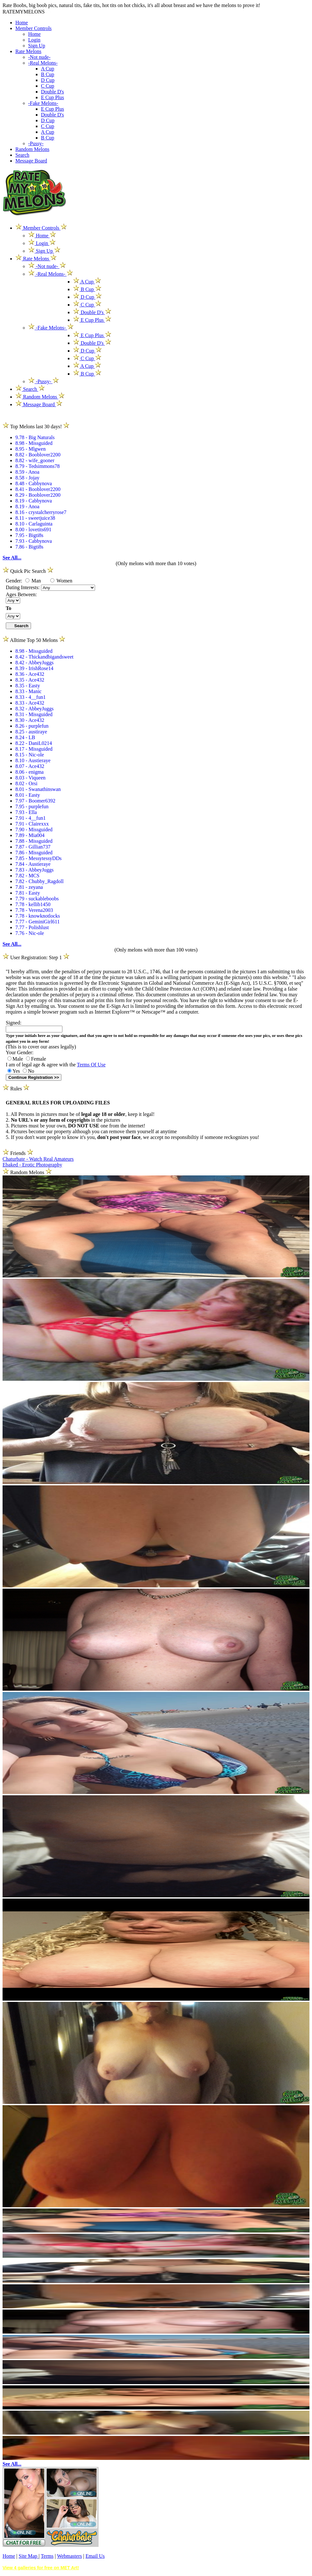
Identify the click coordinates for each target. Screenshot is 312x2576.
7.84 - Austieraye (33, 864)
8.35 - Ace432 (29, 680)
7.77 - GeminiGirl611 (37, 921)
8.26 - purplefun (32, 726)
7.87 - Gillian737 (33, 846)
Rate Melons (28, 51)
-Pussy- (36, 143)
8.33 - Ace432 (29, 703)
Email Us (95, 2556)
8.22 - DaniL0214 (33, 743)
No (28, 1071)
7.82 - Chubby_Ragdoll (39, 881)
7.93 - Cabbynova (33, 541)
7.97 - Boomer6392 (35, 800)
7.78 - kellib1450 (33, 904)
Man (33, 580)
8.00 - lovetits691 (33, 529)
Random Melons (32, 149)
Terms (47, 2556)
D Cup (47, 80)
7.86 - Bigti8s (29, 546)
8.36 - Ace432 (29, 674)
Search (22, 155)
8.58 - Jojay (27, 477)
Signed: (13, 1022)
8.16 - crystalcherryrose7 (41, 512)
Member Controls (33, 28)
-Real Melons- (43, 63)
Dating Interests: (23, 587)
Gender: (15, 580)
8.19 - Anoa (27, 506)
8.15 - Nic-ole (29, 754)
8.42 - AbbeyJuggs (34, 662)
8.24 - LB (25, 737)
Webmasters (69, 2556)
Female (36, 1059)
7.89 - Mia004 (29, 835)
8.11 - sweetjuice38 (35, 518)
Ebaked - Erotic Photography (32, 1164)
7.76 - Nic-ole (29, 933)
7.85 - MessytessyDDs (38, 858)
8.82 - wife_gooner (34, 460)
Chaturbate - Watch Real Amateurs (38, 1159)
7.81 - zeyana (29, 887)
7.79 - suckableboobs (37, 898)
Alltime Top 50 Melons (34, 640)
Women (61, 580)
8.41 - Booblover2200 (37, 489)
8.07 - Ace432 (29, 766)
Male (15, 1059)
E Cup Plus (52, 97)
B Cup (47, 74)
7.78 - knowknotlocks (37, 916)
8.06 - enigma (29, 772)
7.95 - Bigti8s (29, 535)
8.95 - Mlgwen (30, 449)
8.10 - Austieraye (33, 760)
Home (21, 22)
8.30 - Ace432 (29, 720)
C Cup (47, 86)
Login (34, 40)
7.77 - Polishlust (32, 927)
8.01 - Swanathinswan (38, 789)
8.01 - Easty (27, 795)
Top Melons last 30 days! (36, 426)
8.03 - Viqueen (30, 777)
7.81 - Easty (27, 893)
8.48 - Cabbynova (33, 483)
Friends (18, 1153)
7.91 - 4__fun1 (30, 818)
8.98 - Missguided (33, 443)
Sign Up (36, 45)
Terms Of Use (91, 1064)
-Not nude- (39, 57)
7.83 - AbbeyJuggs (34, 870)
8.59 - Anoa (27, 472)
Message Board (31, 160)
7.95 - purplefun (32, 806)
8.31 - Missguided (33, 714)
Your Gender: (20, 1052)
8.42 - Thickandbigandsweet (44, 657)
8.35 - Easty (27, 685)
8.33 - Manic (28, 691)
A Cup (47, 68)
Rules (16, 1088)
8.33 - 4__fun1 (30, 697)
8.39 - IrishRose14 (34, 668)
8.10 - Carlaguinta (33, 523)
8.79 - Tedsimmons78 (37, 466)
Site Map (28, 2556)
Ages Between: (21, 594)
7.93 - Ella (26, 812)
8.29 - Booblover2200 (37, 495)
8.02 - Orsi (26, 783)
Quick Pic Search (28, 571)
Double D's (52, 91)
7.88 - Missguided (33, 841)
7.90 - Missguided (33, 829)
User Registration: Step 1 (36, 957)
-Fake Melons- (43, 103)
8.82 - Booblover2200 (37, 454)
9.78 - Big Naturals (35, 437)
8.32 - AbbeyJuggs (34, 708)
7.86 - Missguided (33, 852)
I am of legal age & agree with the (56, 1064)
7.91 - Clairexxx (32, 823)
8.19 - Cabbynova (33, 500)
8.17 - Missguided (33, 749)
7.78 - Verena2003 (34, 910)
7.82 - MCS (27, 875)
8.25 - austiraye (31, 731)
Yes (13, 1071)
